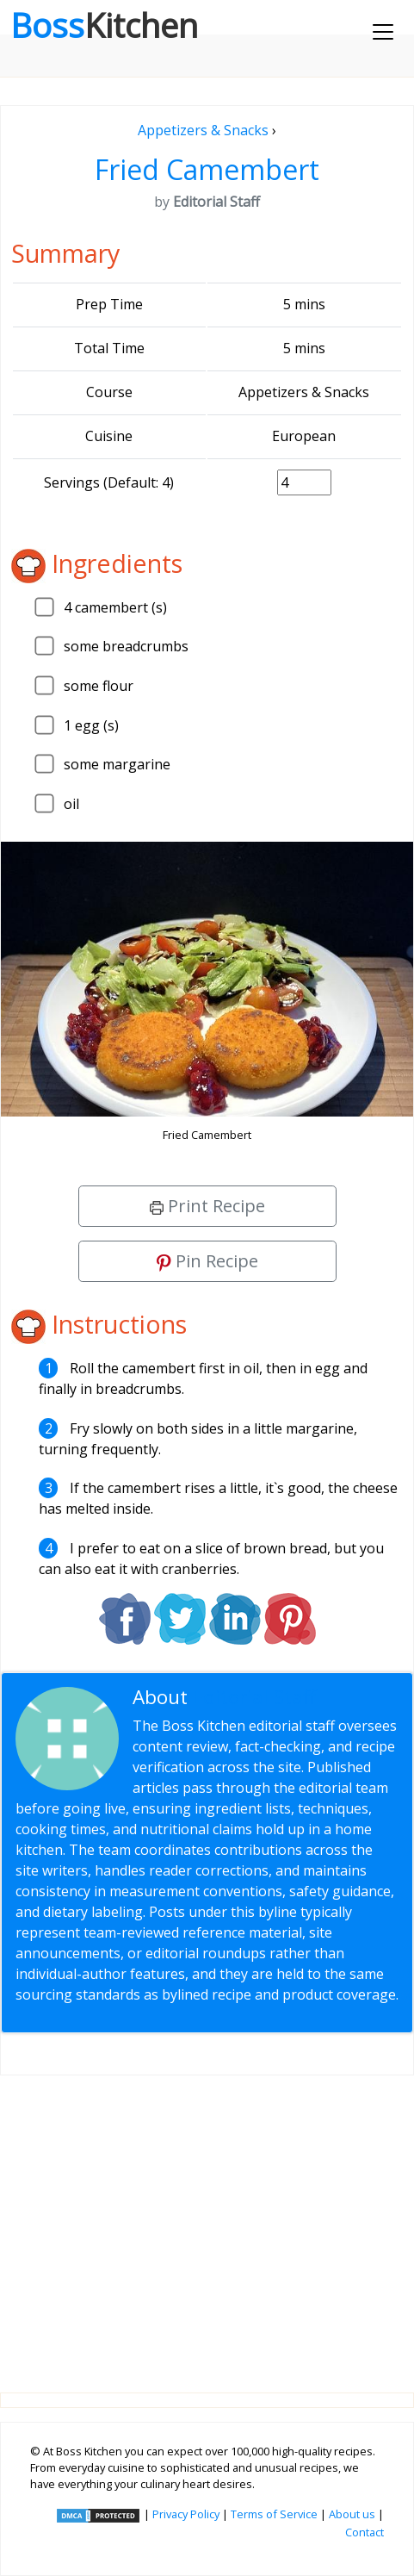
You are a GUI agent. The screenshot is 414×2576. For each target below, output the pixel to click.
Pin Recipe (207, 1260)
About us (352, 2514)
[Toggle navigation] (383, 32)
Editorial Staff (254, 1696)
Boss (104, 25)
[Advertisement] (207, 2220)
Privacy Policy (185, 2514)
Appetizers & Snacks (203, 130)
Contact (364, 2532)
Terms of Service (274, 2514)
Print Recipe (207, 1205)
